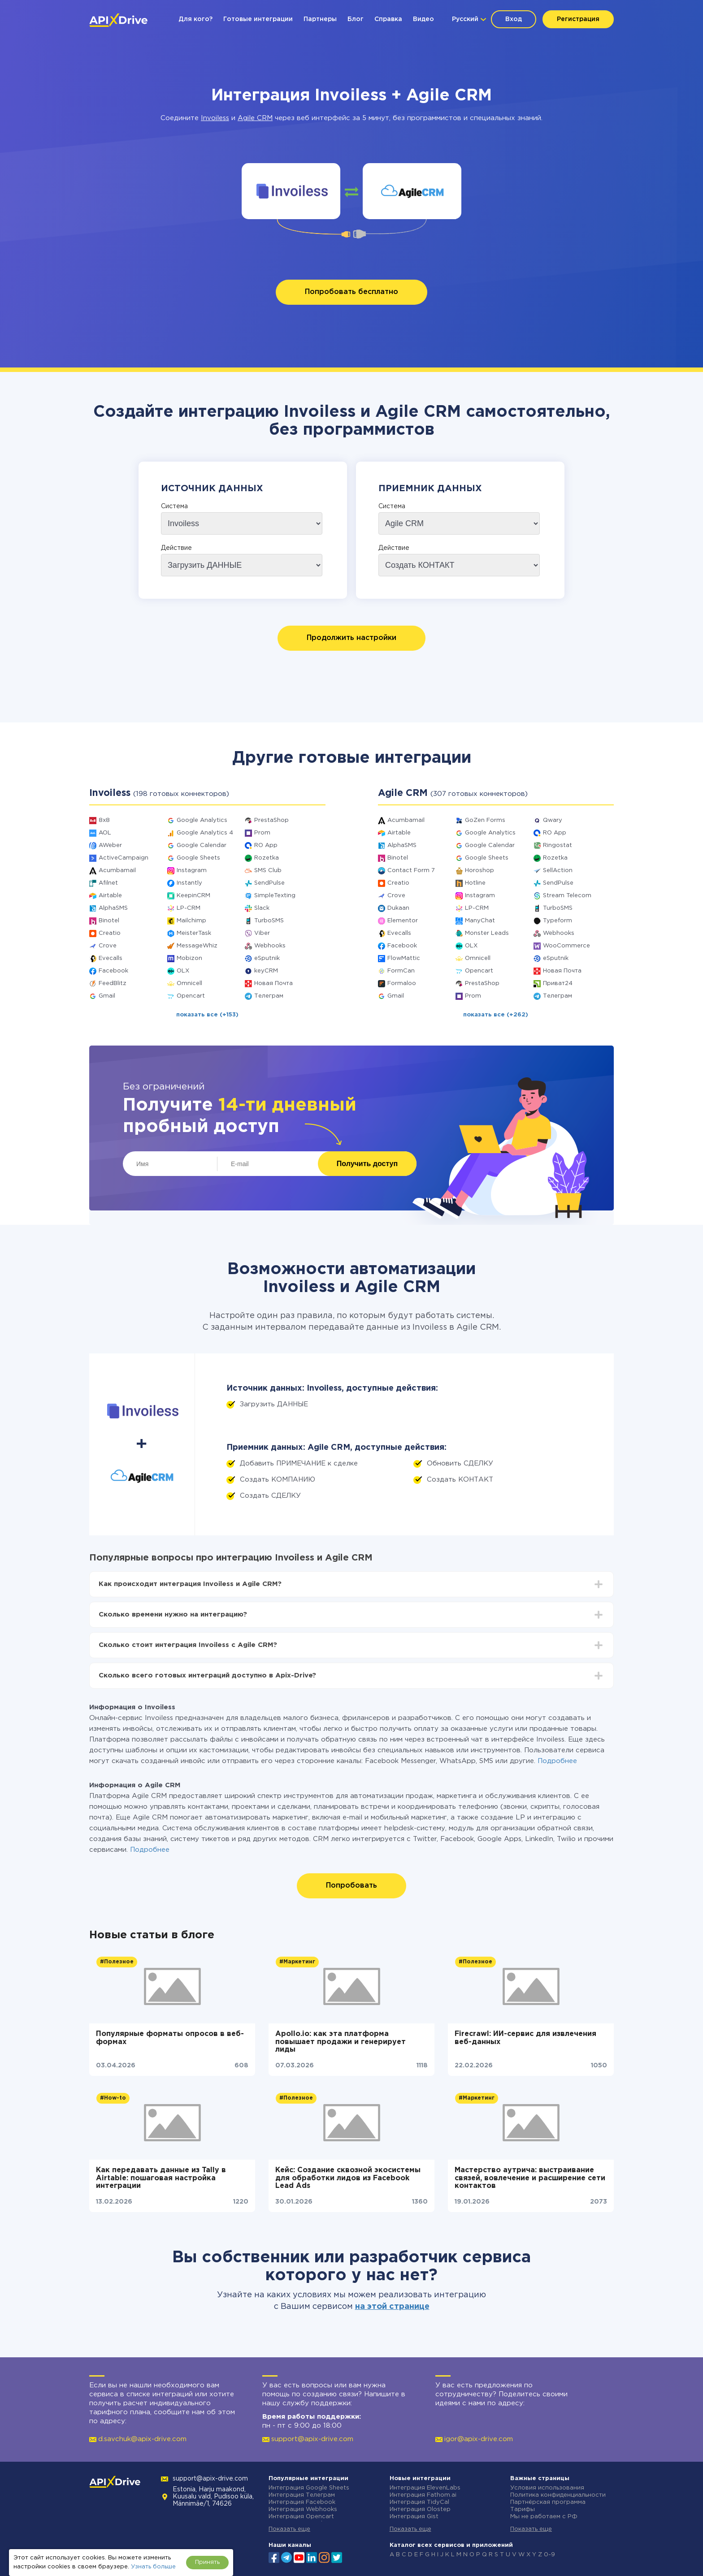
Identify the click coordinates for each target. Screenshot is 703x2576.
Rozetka (266, 858)
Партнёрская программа (548, 2502)
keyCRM (266, 970)
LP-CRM (188, 908)
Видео (423, 19)
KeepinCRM (193, 895)
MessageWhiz (197, 945)
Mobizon (189, 958)
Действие (176, 548)
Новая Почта (273, 983)
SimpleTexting (274, 895)
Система (174, 506)
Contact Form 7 (411, 870)
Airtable (110, 895)
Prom (262, 832)
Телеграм (268, 996)
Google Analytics (202, 820)
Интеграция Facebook (302, 2502)
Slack (261, 908)
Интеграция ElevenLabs (425, 2487)
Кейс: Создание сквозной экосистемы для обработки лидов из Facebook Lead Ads (348, 2178)
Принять (207, 2562)
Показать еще (289, 2529)
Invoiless (215, 118)
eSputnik (267, 958)
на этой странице (392, 2306)
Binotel (109, 920)
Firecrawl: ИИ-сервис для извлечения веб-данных (525, 2038)
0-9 (549, 2554)
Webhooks (270, 945)
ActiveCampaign (123, 858)
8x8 (104, 820)
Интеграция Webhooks (303, 2509)
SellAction (558, 870)
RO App (266, 845)
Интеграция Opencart (301, 2516)
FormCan (401, 970)
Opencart (191, 996)
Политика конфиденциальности (558, 2495)
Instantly (189, 883)
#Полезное (117, 1961)
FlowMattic (403, 958)
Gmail (107, 996)
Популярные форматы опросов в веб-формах (170, 2038)
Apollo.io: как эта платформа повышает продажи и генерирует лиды (340, 2042)
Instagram (192, 870)
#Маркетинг (297, 1961)
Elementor (402, 920)
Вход (513, 19)
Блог (355, 19)
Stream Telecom (567, 895)
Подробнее (557, 1761)
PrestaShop (271, 820)
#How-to (113, 2098)
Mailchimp (191, 920)
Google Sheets (198, 858)
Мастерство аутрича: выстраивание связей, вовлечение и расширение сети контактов (530, 2178)
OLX (183, 970)
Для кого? (195, 19)
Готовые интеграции (258, 19)
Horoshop (479, 870)
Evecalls (110, 958)
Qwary (552, 820)
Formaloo (401, 983)
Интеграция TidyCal (419, 2502)
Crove (108, 945)
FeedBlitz (112, 983)
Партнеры (320, 19)
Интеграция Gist (414, 2516)
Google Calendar (201, 845)
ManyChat (480, 920)
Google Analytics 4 (205, 832)
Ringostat (557, 845)
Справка (388, 19)
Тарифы (522, 2509)
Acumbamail (117, 870)
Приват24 (558, 983)
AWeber (110, 845)
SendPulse (269, 883)
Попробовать (351, 1885)
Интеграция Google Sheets (309, 2487)
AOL (105, 832)
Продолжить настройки (351, 638)
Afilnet (108, 883)
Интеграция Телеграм (302, 2495)
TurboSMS (269, 920)
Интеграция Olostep (420, 2509)
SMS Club (268, 870)
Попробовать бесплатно (351, 292)
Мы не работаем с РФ (543, 2516)
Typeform (557, 920)
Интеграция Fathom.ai (423, 2495)
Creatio (110, 933)
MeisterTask (194, 933)
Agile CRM (255, 118)
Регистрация (578, 19)
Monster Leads (487, 933)
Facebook (113, 970)
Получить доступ (367, 1163)
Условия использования (547, 2487)
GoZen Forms (485, 820)
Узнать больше (153, 2566)
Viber (262, 933)
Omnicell (189, 983)
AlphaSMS (113, 908)
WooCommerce (566, 945)
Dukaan (398, 908)
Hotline (475, 883)
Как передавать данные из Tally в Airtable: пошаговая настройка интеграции (161, 2178)
